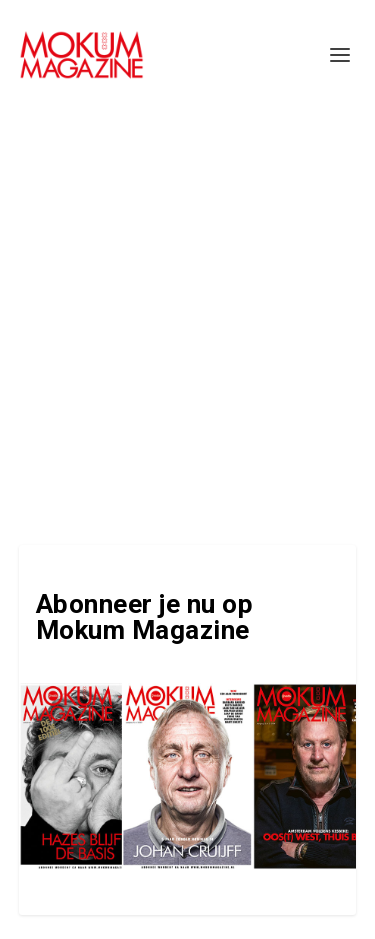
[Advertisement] (187, 307)
